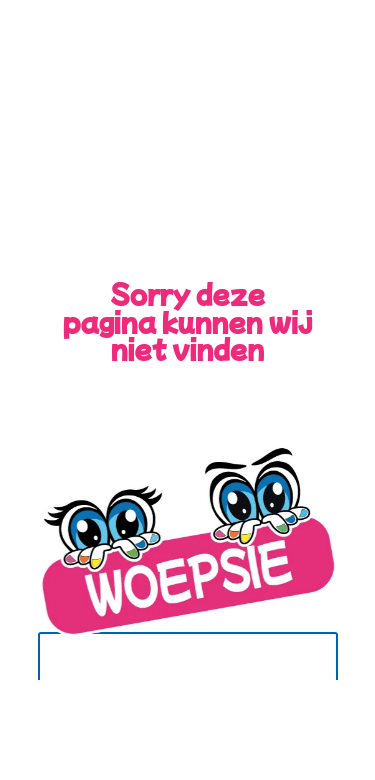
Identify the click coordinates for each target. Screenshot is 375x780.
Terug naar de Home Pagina (172, 673)
